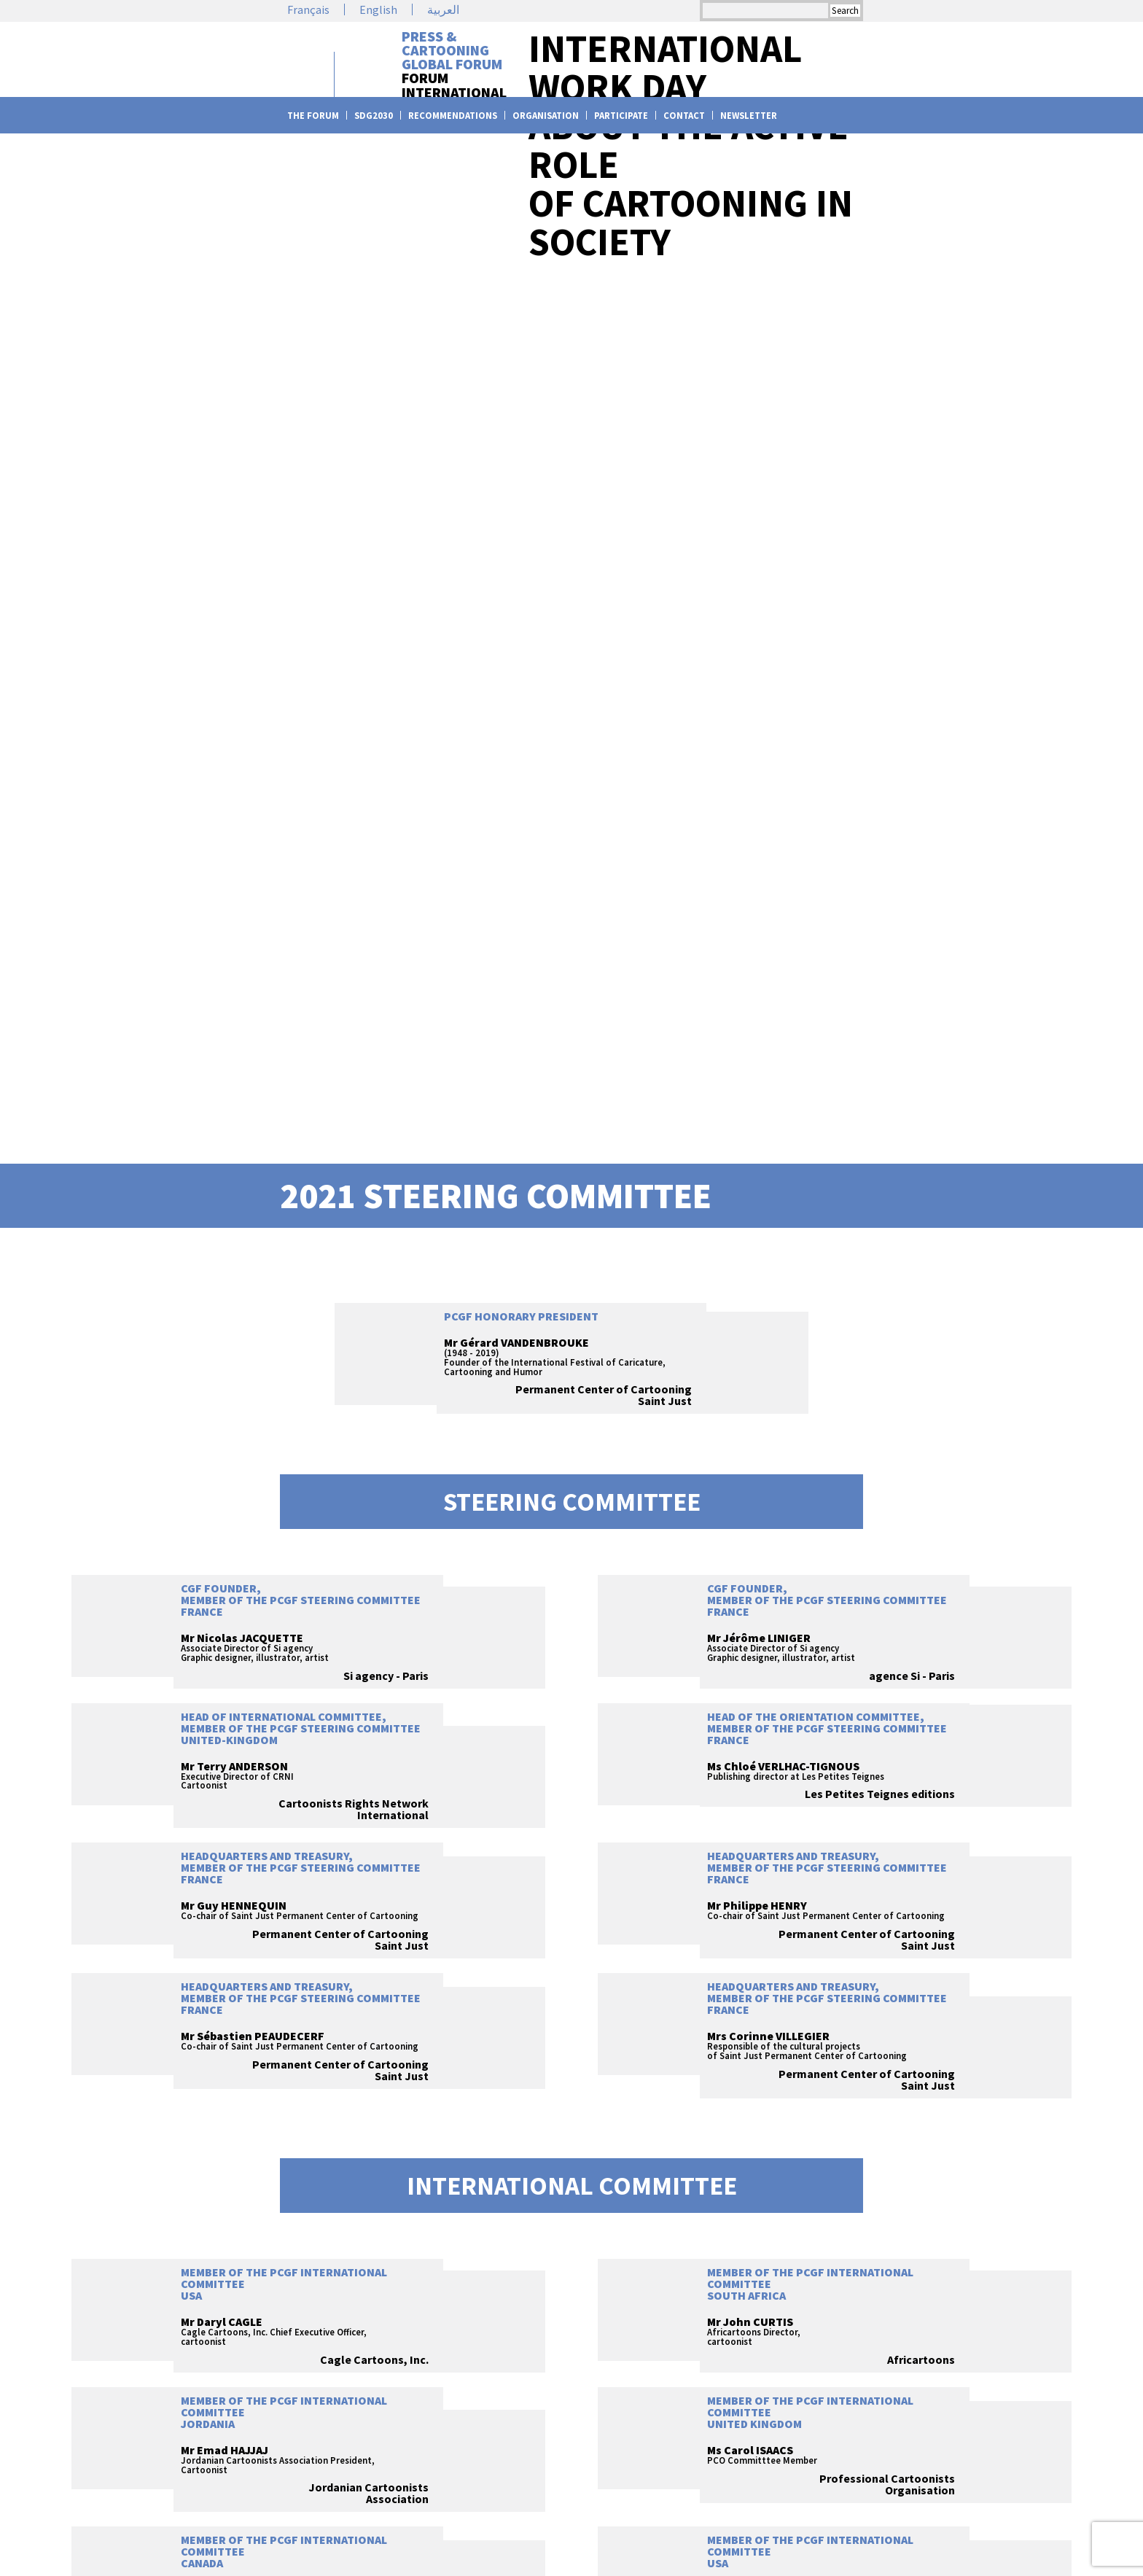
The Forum (313, 115)
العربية (443, 9)
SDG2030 (373, 115)
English (378, 9)
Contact (684, 115)
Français (308, 9)
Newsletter (748, 115)
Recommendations (452, 115)
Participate (621, 115)
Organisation (545, 115)
